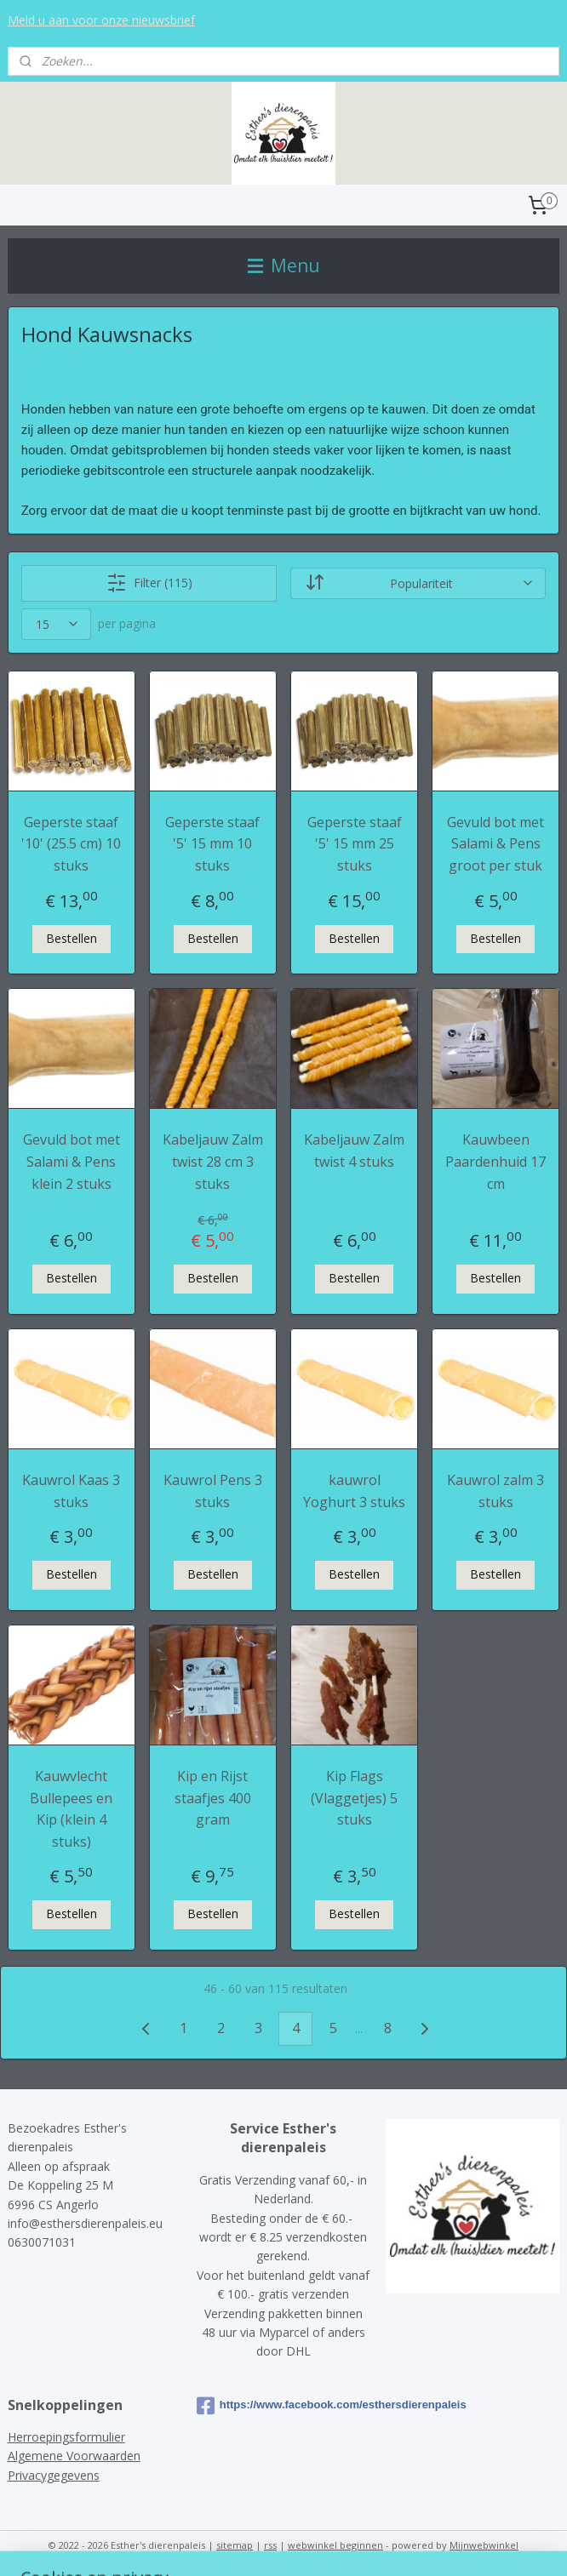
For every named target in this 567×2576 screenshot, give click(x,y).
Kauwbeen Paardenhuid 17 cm (495, 1161)
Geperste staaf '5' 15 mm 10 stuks (212, 844)
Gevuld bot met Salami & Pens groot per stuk (495, 844)
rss (270, 2545)
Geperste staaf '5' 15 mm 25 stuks (354, 844)
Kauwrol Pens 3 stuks (212, 1491)
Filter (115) (149, 583)
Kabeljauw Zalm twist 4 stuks (354, 1150)
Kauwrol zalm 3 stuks (495, 1491)
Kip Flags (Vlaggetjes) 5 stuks (354, 1798)
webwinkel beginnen (335, 2545)
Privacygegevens (54, 2475)
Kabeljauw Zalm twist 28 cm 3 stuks (213, 1161)
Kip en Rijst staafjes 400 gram (213, 1798)
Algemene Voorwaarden (74, 2455)
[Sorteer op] (418, 583)
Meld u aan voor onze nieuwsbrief (101, 20)
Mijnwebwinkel (484, 2545)
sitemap (234, 2545)
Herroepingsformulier (66, 2437)
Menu (284, 265)
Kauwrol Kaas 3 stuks (71, 1491)
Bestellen (71, 938)
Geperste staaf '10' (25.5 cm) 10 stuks (71, 844)
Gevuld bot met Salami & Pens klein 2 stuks (71, 1161)
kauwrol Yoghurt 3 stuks (354, 1491)
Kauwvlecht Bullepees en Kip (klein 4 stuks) (71, 1809)
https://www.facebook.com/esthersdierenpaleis (283, 2406)
